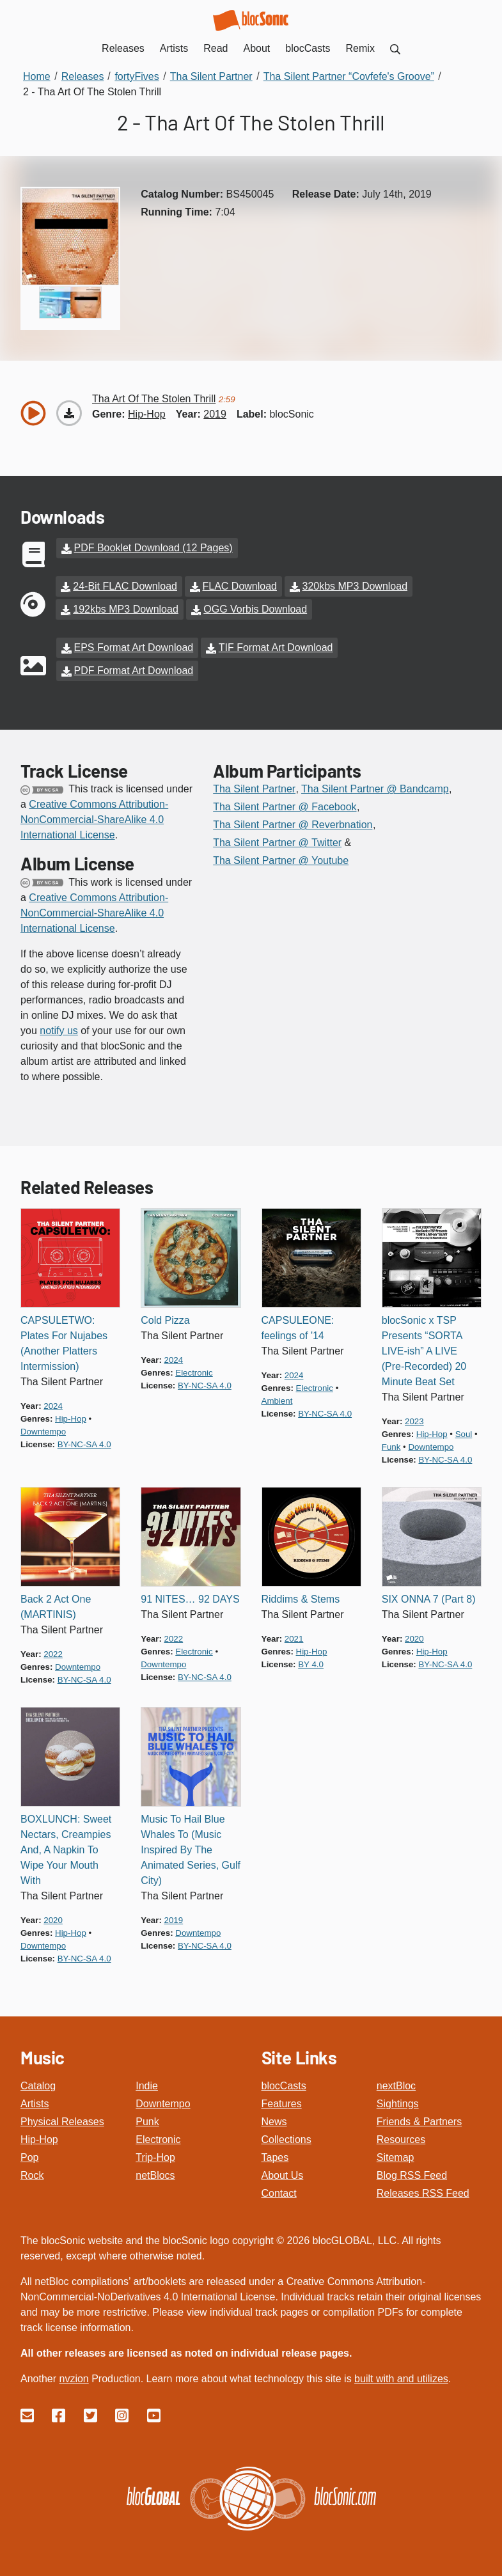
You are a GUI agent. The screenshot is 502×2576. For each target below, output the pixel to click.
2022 (53, 1654)
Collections (286, 2139)
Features (282, 2103)
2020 (414, 1639)
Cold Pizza (165, 1320)
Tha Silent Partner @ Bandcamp (375, 788)
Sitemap (395, 2157)
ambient (277, 1401)
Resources (401, 2139)
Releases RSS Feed (423, 2193)
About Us (283, 2175)
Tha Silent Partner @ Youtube (281, 860)
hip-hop (147, 414)
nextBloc (396, 2085)
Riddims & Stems (301, 1599)
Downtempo (163, 2103)
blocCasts (284, 2085)
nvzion (73, 2378)
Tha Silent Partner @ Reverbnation (292, 824)
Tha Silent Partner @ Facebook (284, 806)
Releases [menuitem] (123, 48)
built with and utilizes (401, 2378)
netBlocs (155, 2175)
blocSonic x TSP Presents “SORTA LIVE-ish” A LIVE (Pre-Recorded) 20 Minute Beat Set (424, 1351)
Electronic (158, 2139)
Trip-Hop (155, 2157)
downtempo (43, 1431)
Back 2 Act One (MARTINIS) (55, 1607)
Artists (34, 2103)
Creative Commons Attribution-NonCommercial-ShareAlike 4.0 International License (94, 819)
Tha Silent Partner (254, 788)
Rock (31, 2175)
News (274, 2121)
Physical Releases (62, 2121)
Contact (279, 2193)
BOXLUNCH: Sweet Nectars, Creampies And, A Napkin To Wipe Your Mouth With (65, 1850)
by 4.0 (311, 1664)
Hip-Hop (39, 2139)
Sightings (398, 2103)
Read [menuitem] (215, 48)
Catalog (38, 2085)
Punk (147, 2121)
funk (391, 1447)
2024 (53, 1406)
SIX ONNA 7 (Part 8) (429, 1599)
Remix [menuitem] (360, 48)
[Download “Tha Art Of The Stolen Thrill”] (69, 413)
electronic (193, 1373)
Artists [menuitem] (174, 48)
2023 (414, 1421)
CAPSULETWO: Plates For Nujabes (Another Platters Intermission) (63, 1343)
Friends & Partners (419, 2121)
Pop (29, 2157)
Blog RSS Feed (412, 2175)
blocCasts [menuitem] (307, 48)
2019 (214, 414)
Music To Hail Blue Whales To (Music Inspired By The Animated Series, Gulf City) (190, 1850)
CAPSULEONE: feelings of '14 (298, 1328)
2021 (294, 1639)
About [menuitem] (257, 48)
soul (464, 1434)
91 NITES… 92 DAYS (190, 1599)
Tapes (275, 2157)
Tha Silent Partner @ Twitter (277, 842)
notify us (59, 1030)
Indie (147, 2085)
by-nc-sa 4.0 (84, 1444)
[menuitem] (395, 48)
